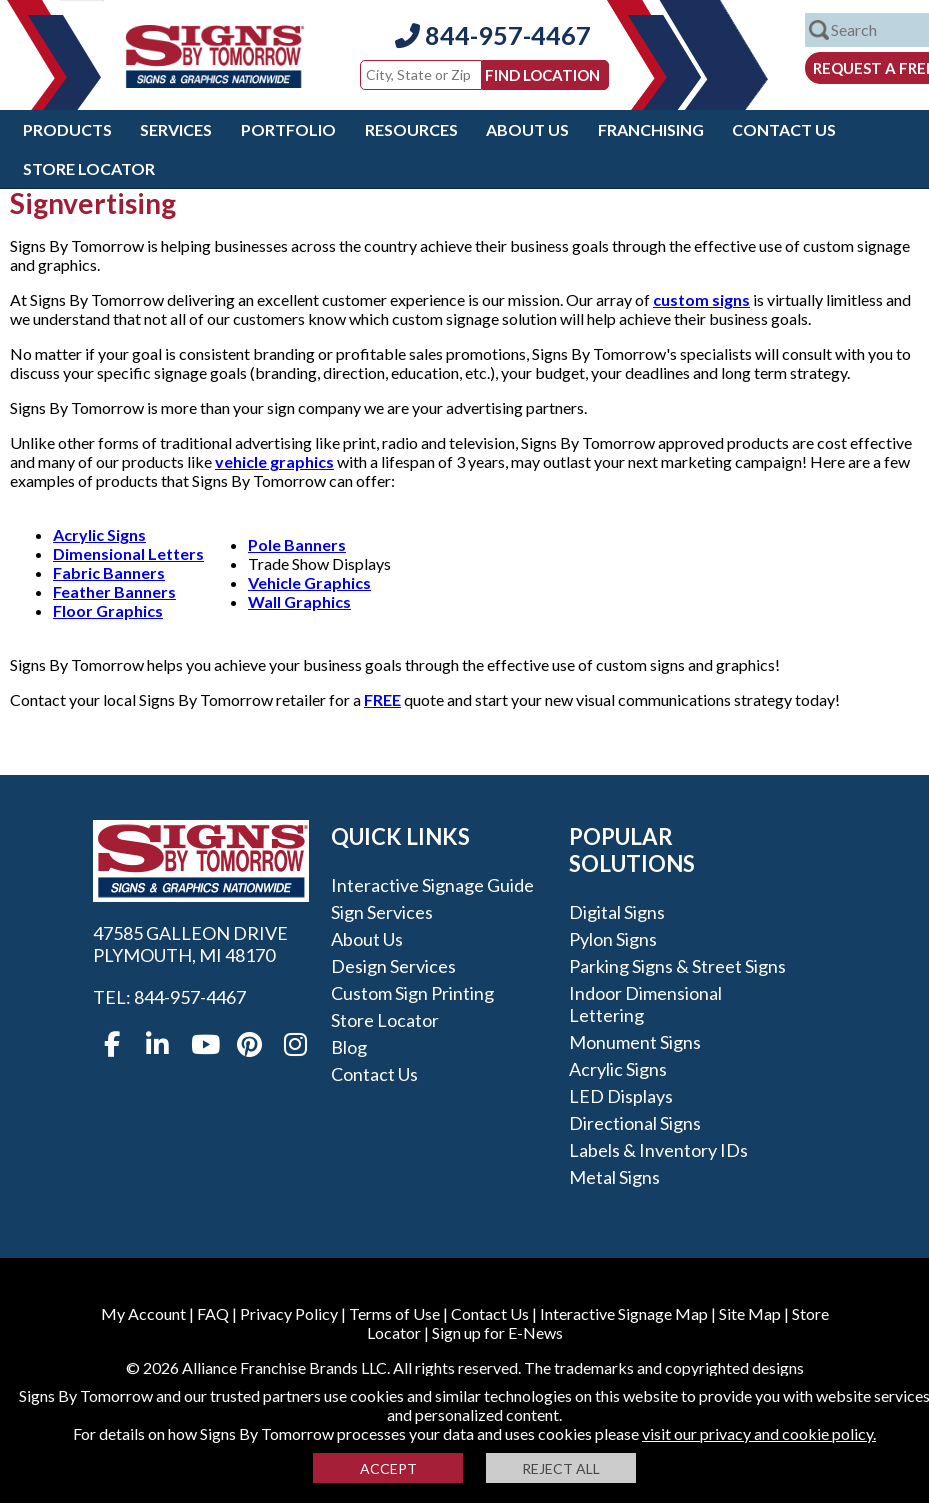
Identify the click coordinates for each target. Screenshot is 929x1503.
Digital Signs (617, 912)
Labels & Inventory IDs (658, 1150)
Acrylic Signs (99, 534)
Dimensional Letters (128, 553)
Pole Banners (297, 544)
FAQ (213, 1313)
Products (67, 129)
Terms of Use (394, 1313)
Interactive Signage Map (624, 1313)
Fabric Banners (109, 572)
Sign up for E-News (497, 1332)
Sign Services (382, 912)
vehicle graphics (274, 461)
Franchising (651, 129)
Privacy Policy (289, 1313)
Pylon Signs (613, 939)
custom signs (701, 299)
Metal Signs (614, 1177)
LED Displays (621, 1096)
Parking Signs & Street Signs (677, 966)
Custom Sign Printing (412, 993)
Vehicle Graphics (309, 582)
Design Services (393, 966)
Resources (411, 129)
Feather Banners (114, 591)
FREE (382, 699)
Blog (349, 1047)
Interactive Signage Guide (432, 885)
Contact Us (784, 129)
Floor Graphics (108, 610)
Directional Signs (635, 1123)
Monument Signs (635, 1042)
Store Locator (89, 168)
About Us (527, 129)
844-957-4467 (493, 35)
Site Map (750, 1313)
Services (176, 129)
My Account (143, 1313)
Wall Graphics (299, 601)
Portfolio (288, 129)
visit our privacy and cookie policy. (759, 1433)
